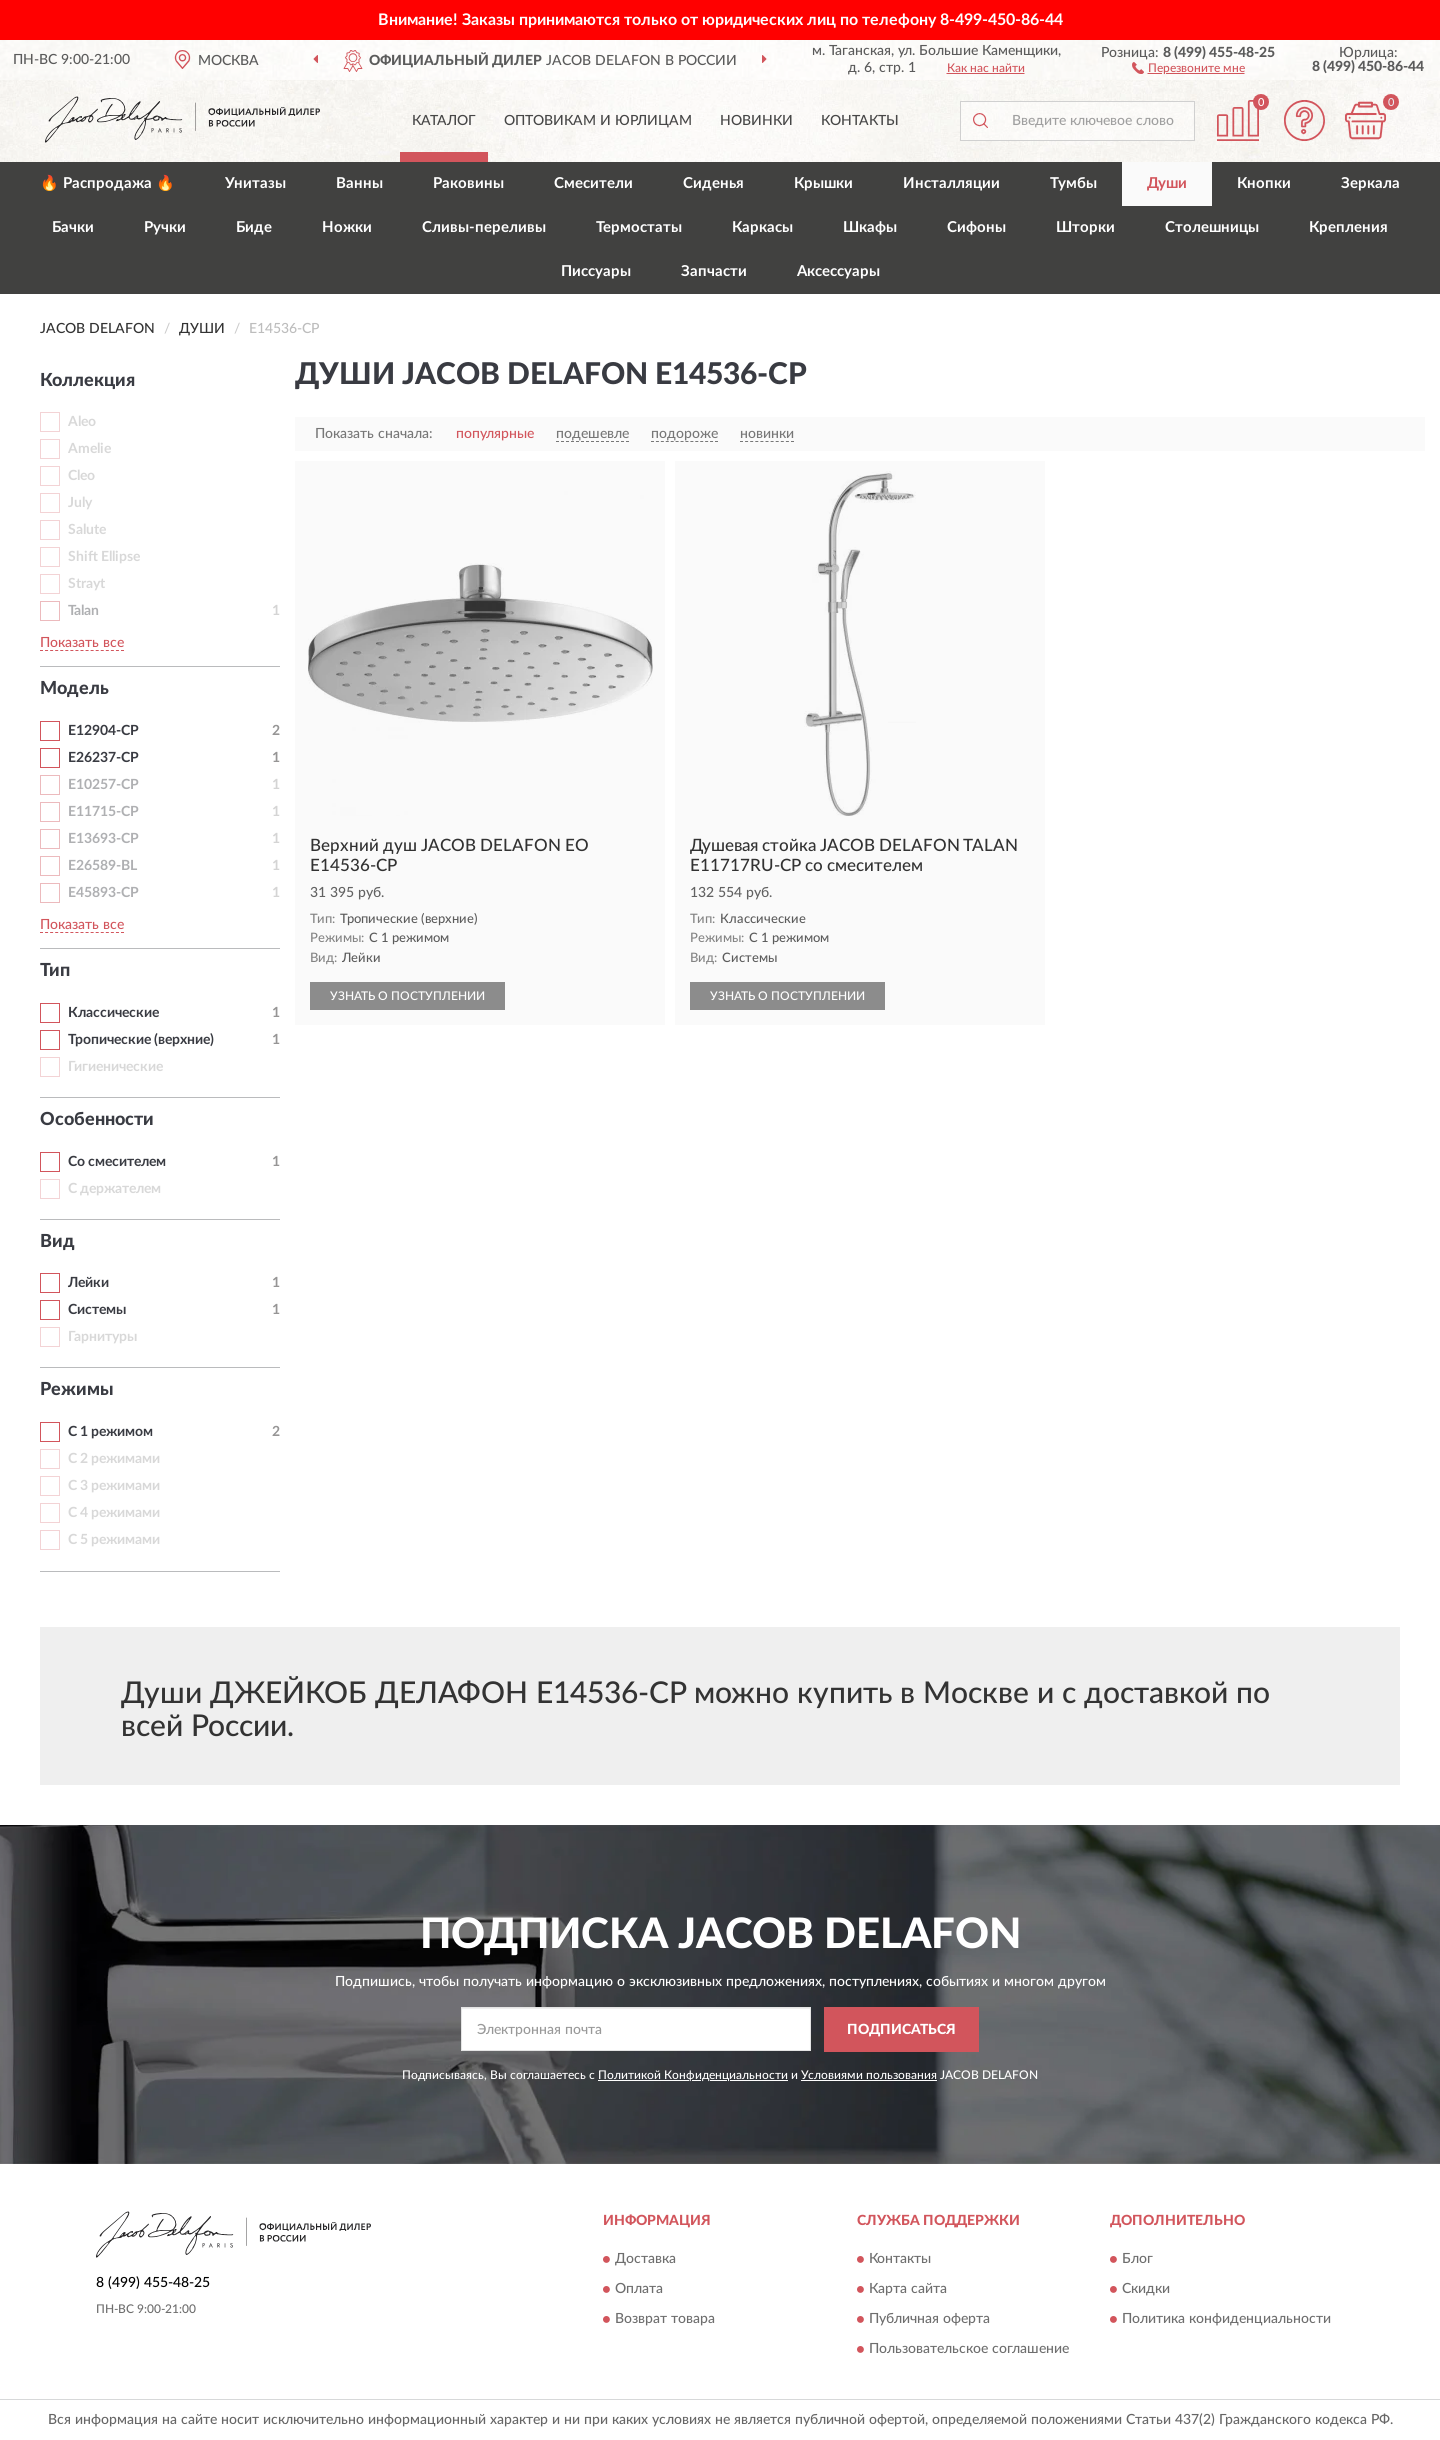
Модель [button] (74, 689)
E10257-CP (103, 785)
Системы (97, 1310)
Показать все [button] (82, 643)
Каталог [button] (444, 121)
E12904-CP (103, 731)
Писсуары (596, 271)
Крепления (1348, 227)
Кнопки (1264, 183)
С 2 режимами (114, 1459)
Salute (87, 530)
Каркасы (762, 227)
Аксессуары (838, 271)
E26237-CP (103, 758)
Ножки (347, 227)
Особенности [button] (97, 1120)
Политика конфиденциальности (1226, 2320)
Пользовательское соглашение (969, 2350)
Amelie (89, 449)
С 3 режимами (114, 1486)
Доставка (645, 2260)
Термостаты (639, 227)
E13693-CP (103, 839)
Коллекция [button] (87, 381)
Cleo (81, 476)
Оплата (639, 2290)
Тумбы (1073, 183)
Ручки (165, 227)
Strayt (86, 584)
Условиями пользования (869, 2075)
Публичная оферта (929, 2320)
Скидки (1146, 2290)
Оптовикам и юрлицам (598, 121)
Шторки (1085, 227)
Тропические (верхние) (141, 1040)
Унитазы (255, 183)
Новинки (756, 121)
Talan (83, 611)
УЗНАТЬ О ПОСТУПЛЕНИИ (407, 996)
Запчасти (714, 271)
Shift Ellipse (104, 557)
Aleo (82, 422)
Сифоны (976, 227)
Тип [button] (55, 971)
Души (1167, 183)
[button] (1188, 67)
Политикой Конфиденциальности (693, 2075)
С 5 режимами (114, 1540)
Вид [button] (57, 1242)
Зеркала (1370, 183)
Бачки (73, 227)
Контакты (860, 121)
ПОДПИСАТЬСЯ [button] (901, 2030)
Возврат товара (665, 2320)
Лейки (88, 1283)
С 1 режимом (110, 1432)
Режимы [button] (77, 1390)
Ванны (359, 183)
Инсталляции (951, 183)
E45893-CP (103, 893)
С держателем (114, 1189)
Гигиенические (115, 1067)
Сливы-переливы (484, 227)
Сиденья (713, 183)
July (80, 503)
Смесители (593, 183)
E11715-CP (103, 812)
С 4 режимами (114, 1513)
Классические (113, 1013)
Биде (254, 227)
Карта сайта (908, 2290)
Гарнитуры (102, 1337)
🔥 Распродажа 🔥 (107, 183)
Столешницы (1212, 227)
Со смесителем (117, 1162)
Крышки (823, 183)
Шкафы (870, 227)
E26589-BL (102, 866)
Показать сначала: (374, 434)
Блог (1137, 2260)
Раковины (468, 183)
